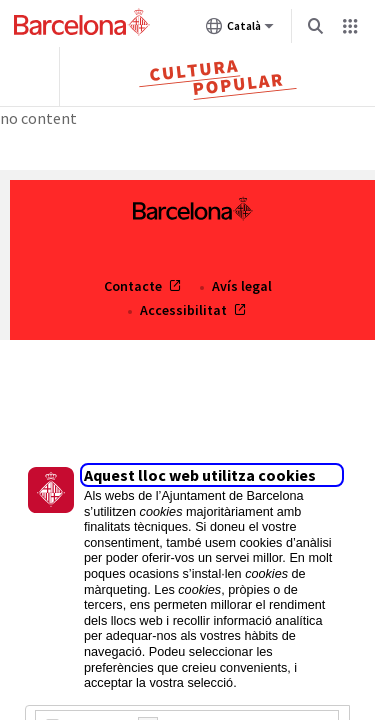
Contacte (134, 286)
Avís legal (242, 286)
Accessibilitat (185, 310)
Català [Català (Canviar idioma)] (240, 30)
